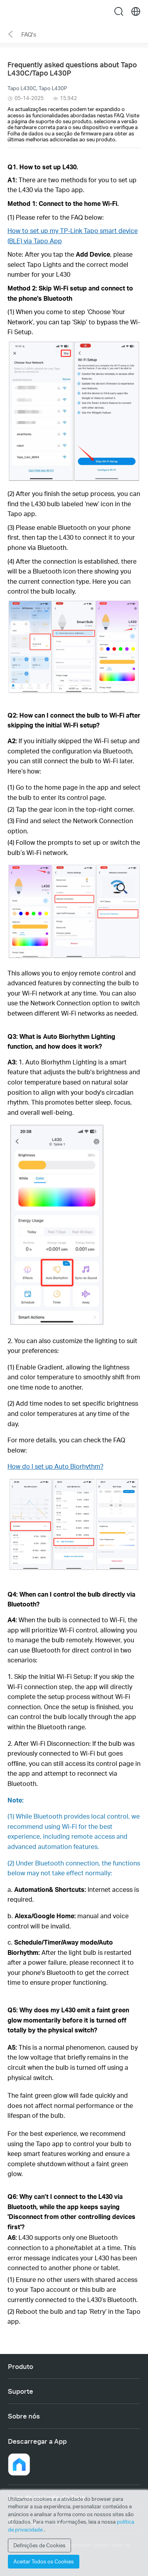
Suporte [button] (20, 2391)
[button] (19, 2464)
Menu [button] (12, 11)
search (119, 11)
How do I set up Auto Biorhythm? (55, 1466)
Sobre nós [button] (24, 2415)
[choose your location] (136, 11)
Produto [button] (20, 2366)
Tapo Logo (74, 11)
